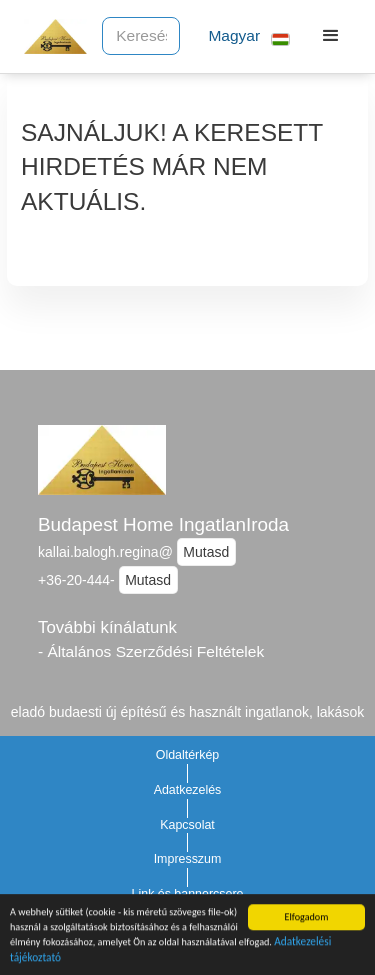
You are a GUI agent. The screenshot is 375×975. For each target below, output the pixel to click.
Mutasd (206, 552)
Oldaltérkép (188, 755)
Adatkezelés (188, 790)
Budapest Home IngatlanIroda (163, 524)
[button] (241, 36)
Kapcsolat (187, 825)
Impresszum (188, 859)
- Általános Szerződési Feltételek (151, 651)
